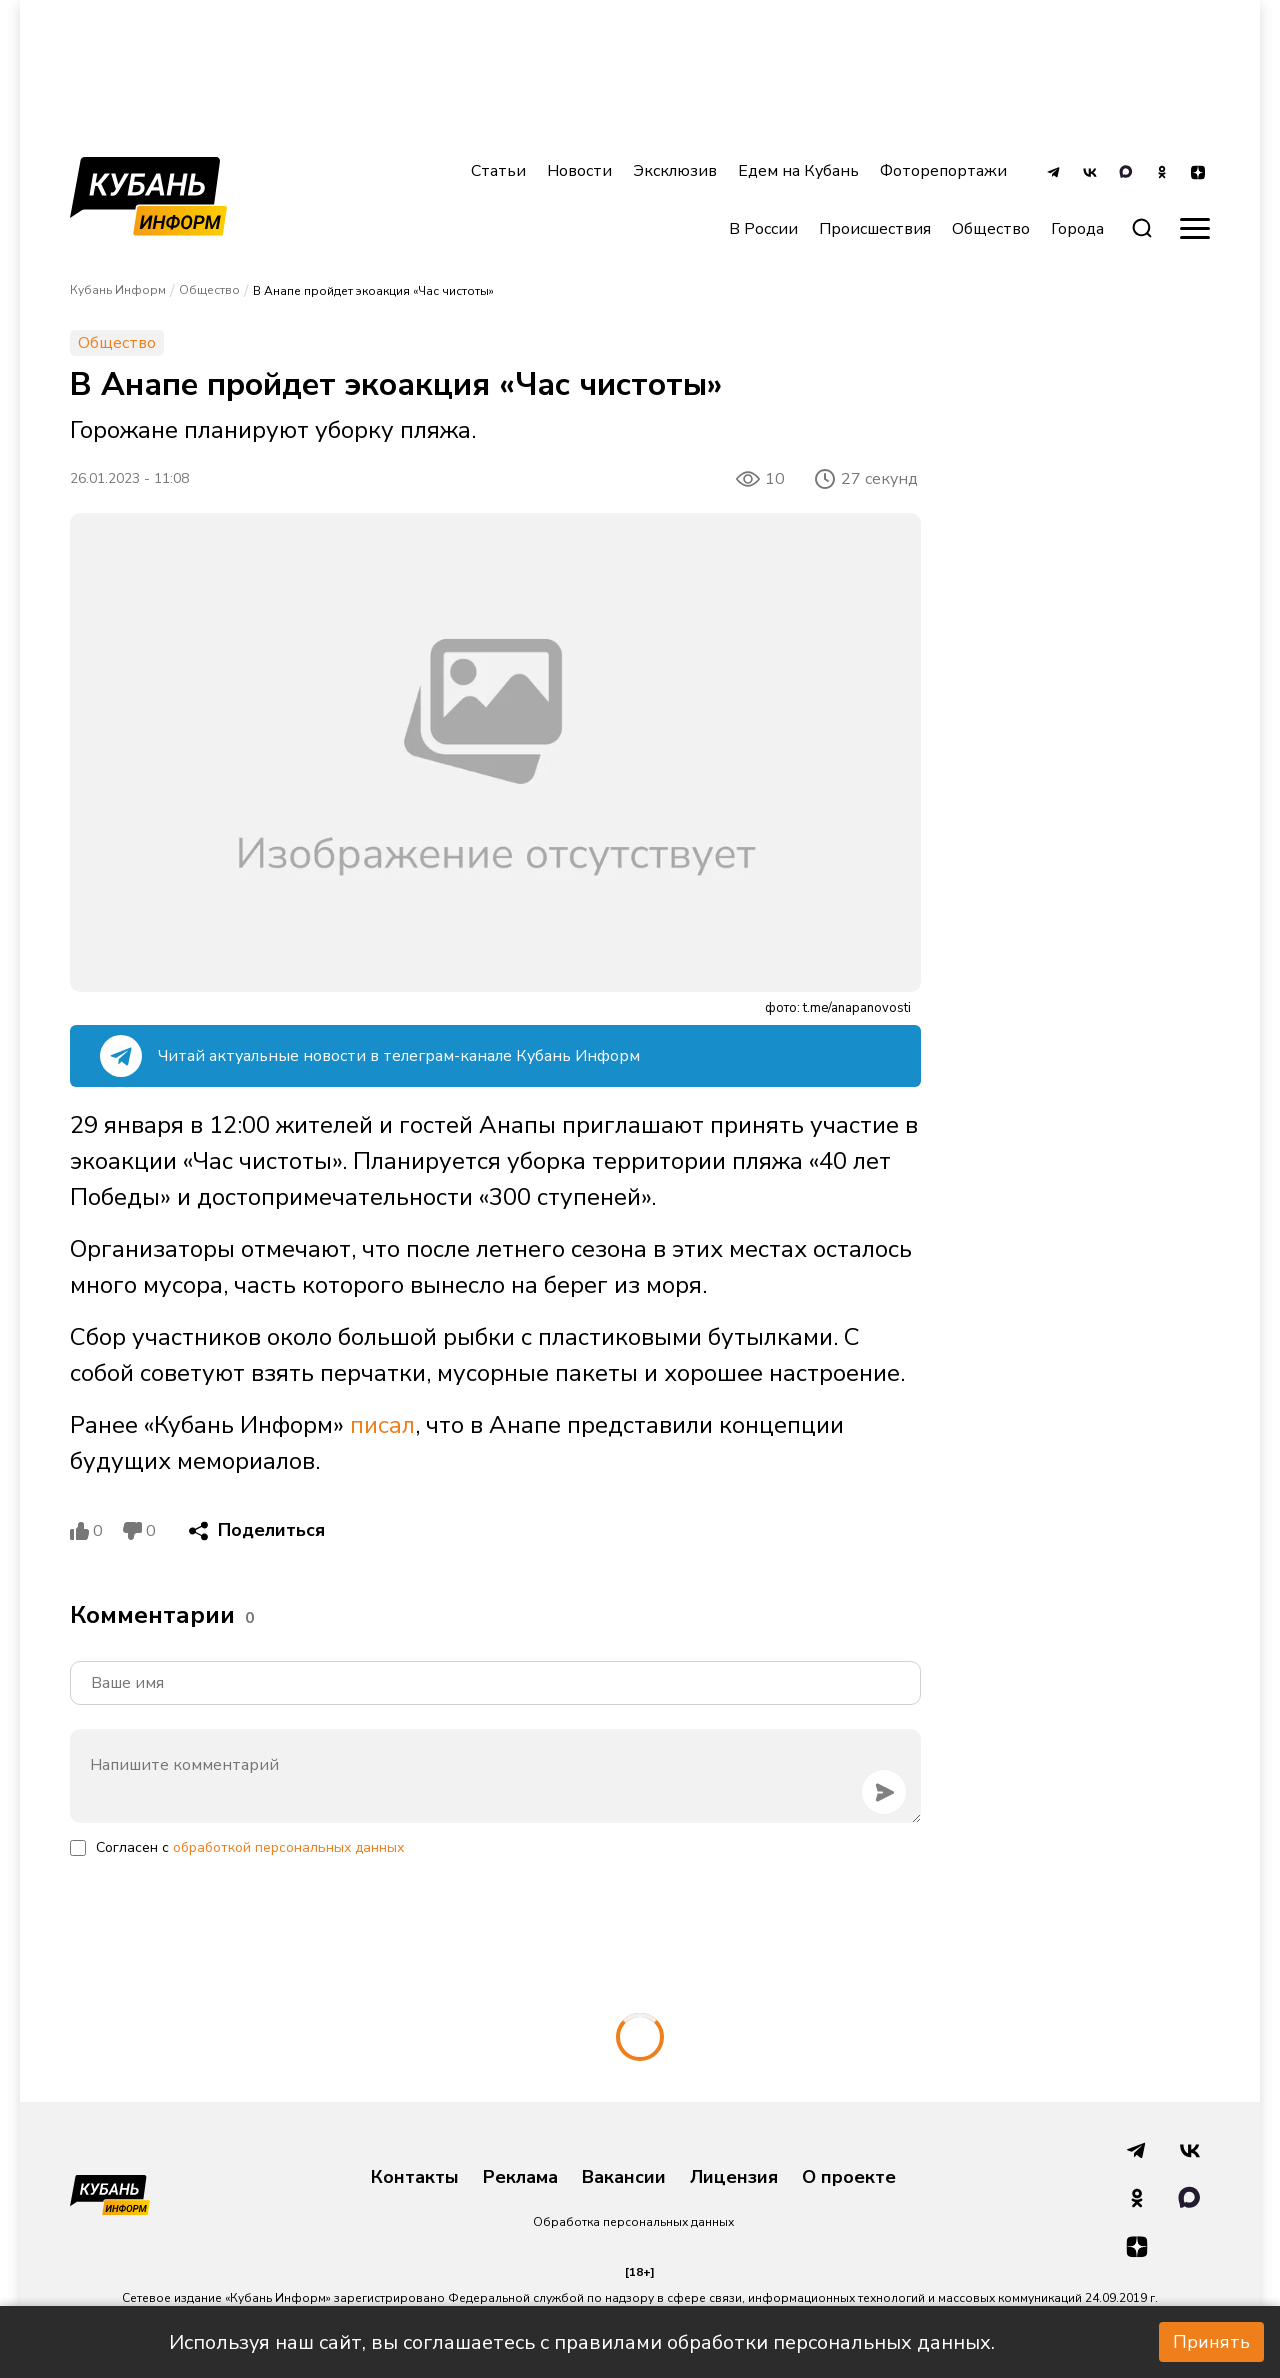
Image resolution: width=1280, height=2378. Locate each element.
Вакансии (624, 2178)
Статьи (498, 171)
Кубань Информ (118, 290)
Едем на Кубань (798, 171)
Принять (1211, 2342)
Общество (991, 229)
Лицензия (734, 2178)
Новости (579, 171)
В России (763, 229)
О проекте (849, 2178)
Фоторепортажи (943, 171)
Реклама (520, 2178)
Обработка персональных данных (633, 2222)
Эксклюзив (675, 171)
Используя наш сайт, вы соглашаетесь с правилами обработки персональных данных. (582, 2342)
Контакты (415, 2178)
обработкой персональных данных (288, 1847)
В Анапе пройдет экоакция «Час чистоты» (373, 291)
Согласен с (250, 1847)
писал (382, 1425)
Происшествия (875, 229)
